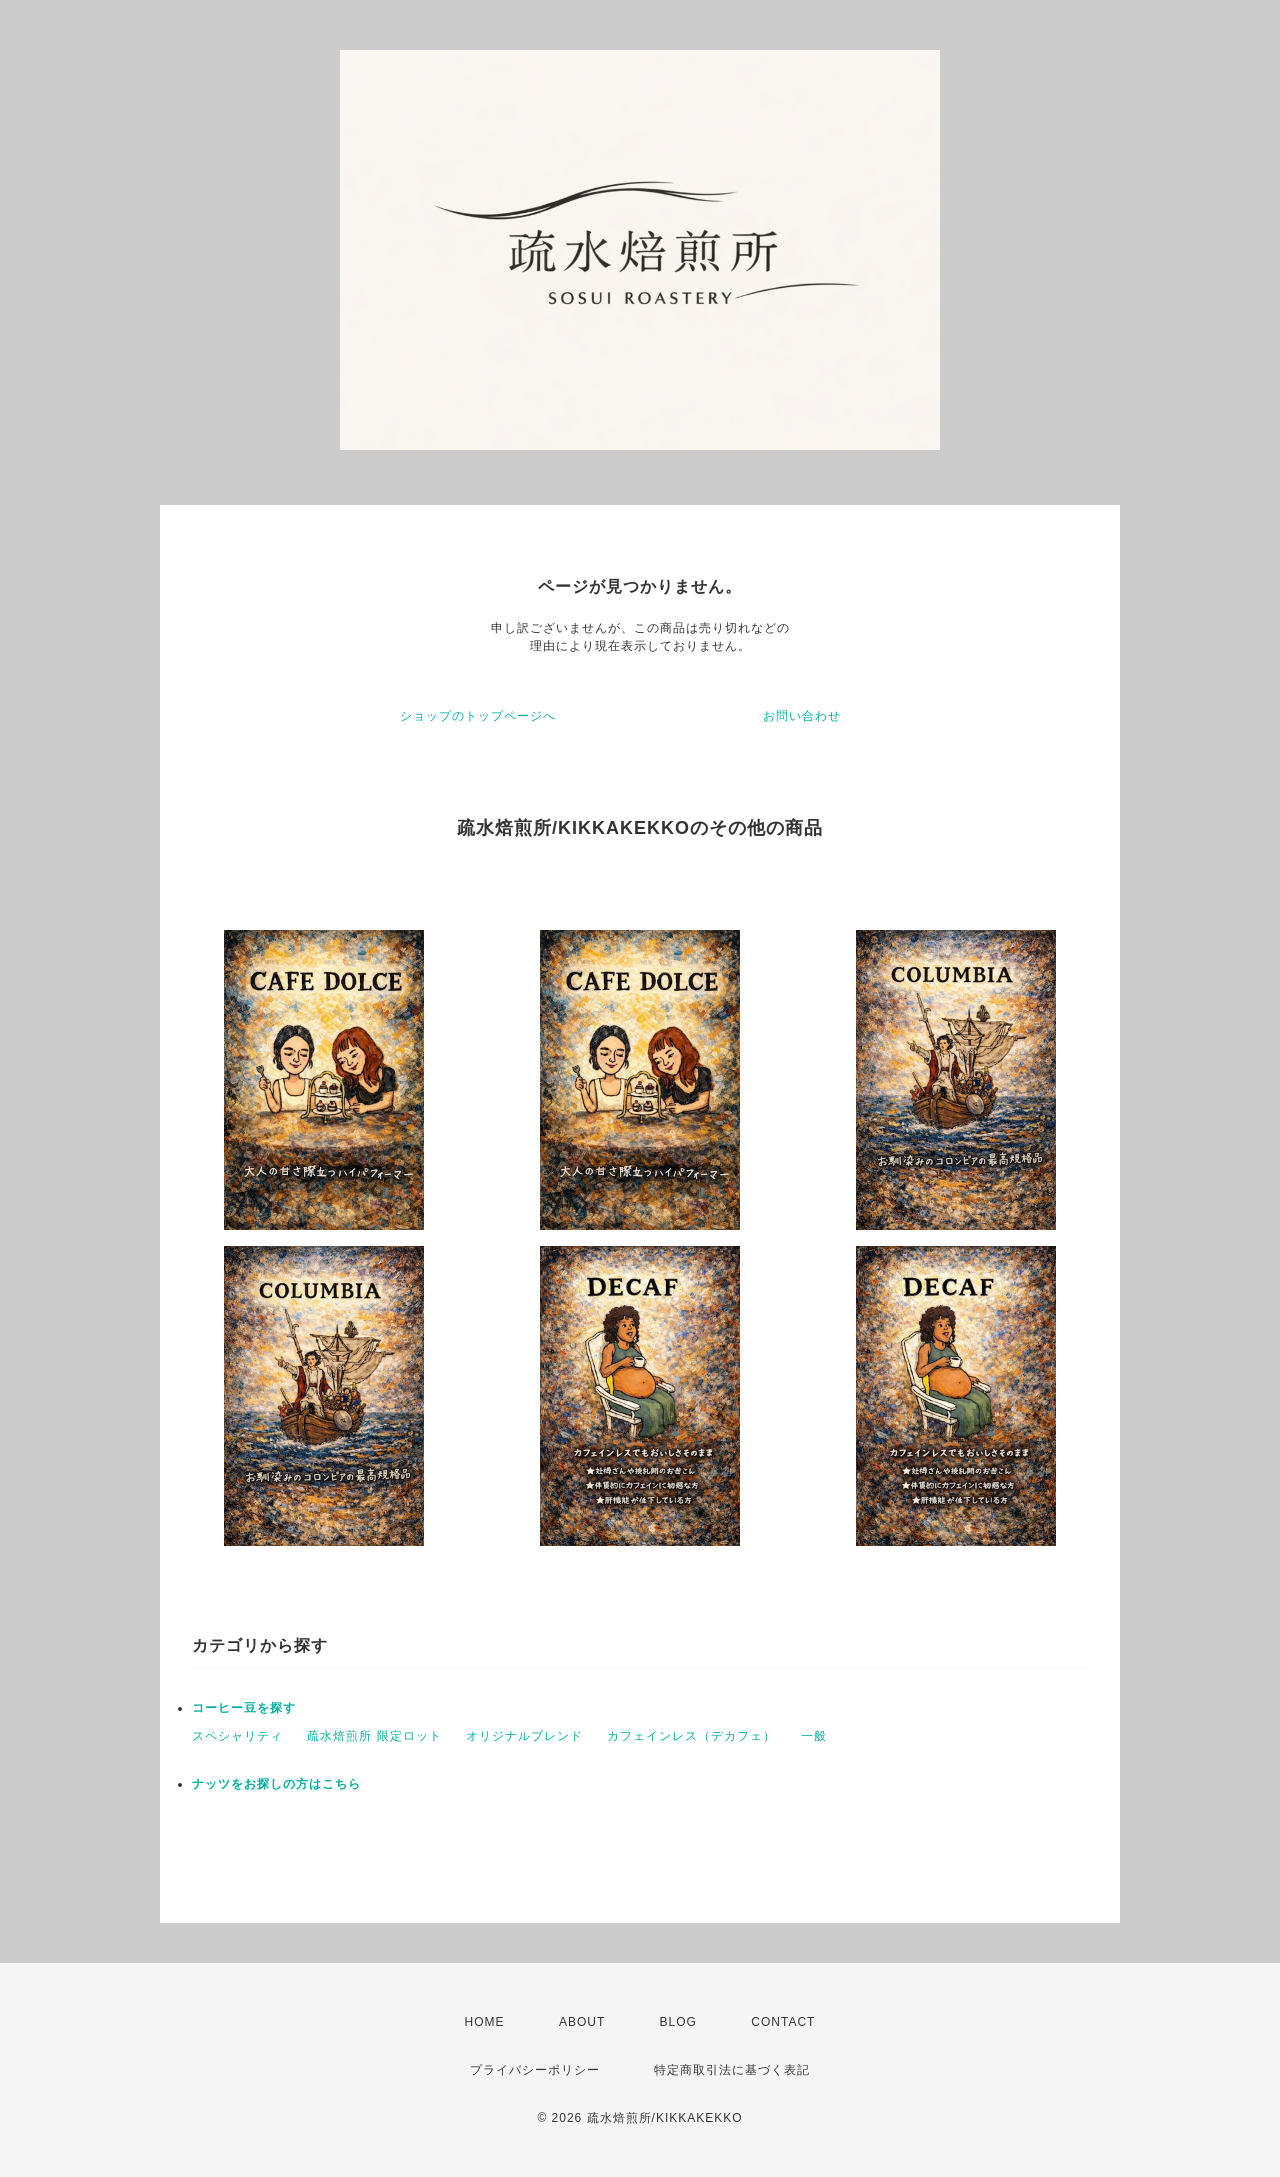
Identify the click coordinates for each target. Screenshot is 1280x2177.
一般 (814, 1736)
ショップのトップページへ (478, 716)
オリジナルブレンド (524, 1736)
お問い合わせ (802, 716)
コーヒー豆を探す (244, 1708)
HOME (485, 2022)
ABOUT (582, 2022)
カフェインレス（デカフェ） (691, 1736)
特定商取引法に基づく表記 (732, 2070)
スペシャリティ (237, 1736)
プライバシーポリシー (535, 2070)
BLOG (678, 2022)
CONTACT (783, 2022)
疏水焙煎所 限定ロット (374, 1736)
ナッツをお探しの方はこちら (276, 1784)
